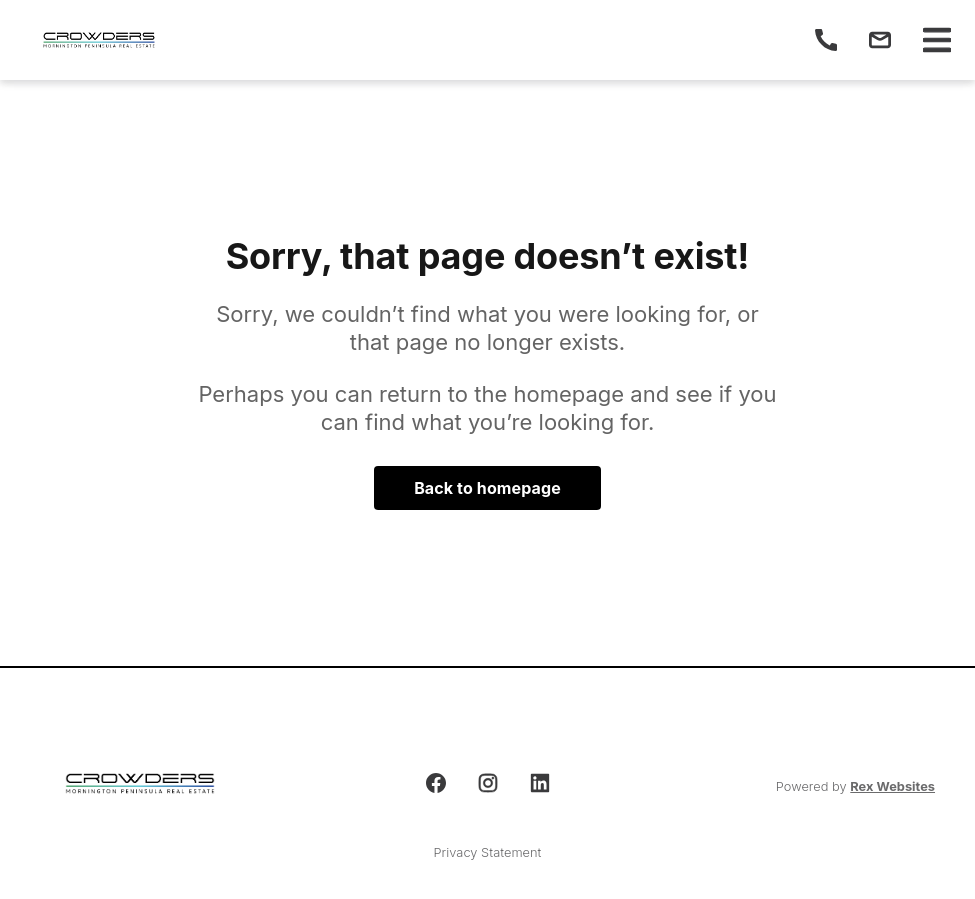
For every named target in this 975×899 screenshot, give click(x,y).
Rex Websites (892, 786)
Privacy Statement (488, 852)
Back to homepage (487, 488)
